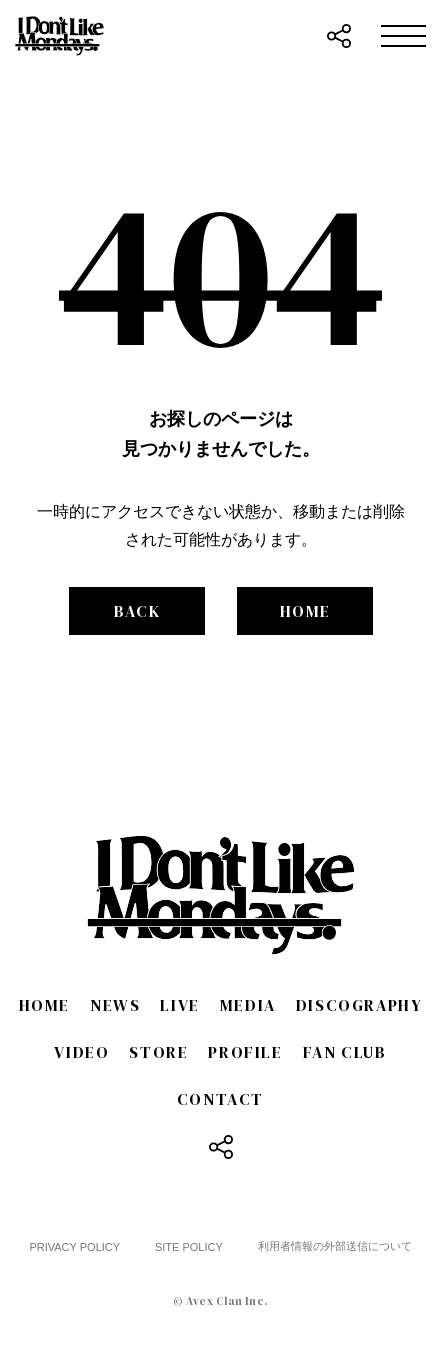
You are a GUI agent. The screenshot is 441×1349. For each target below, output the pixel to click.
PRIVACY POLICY (74, 1247)
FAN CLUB (345, 1052)
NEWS (115, 1005)
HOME (305, 611)
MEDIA (248, 1005)
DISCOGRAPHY (359, 1005)
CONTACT (220, 1099)
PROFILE (245, 1052)
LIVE (179, 1005)
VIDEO (81, 1052)
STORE (158, 1052)
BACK (137, 611)
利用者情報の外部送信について (335, 1246)
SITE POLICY (189, 1247)
